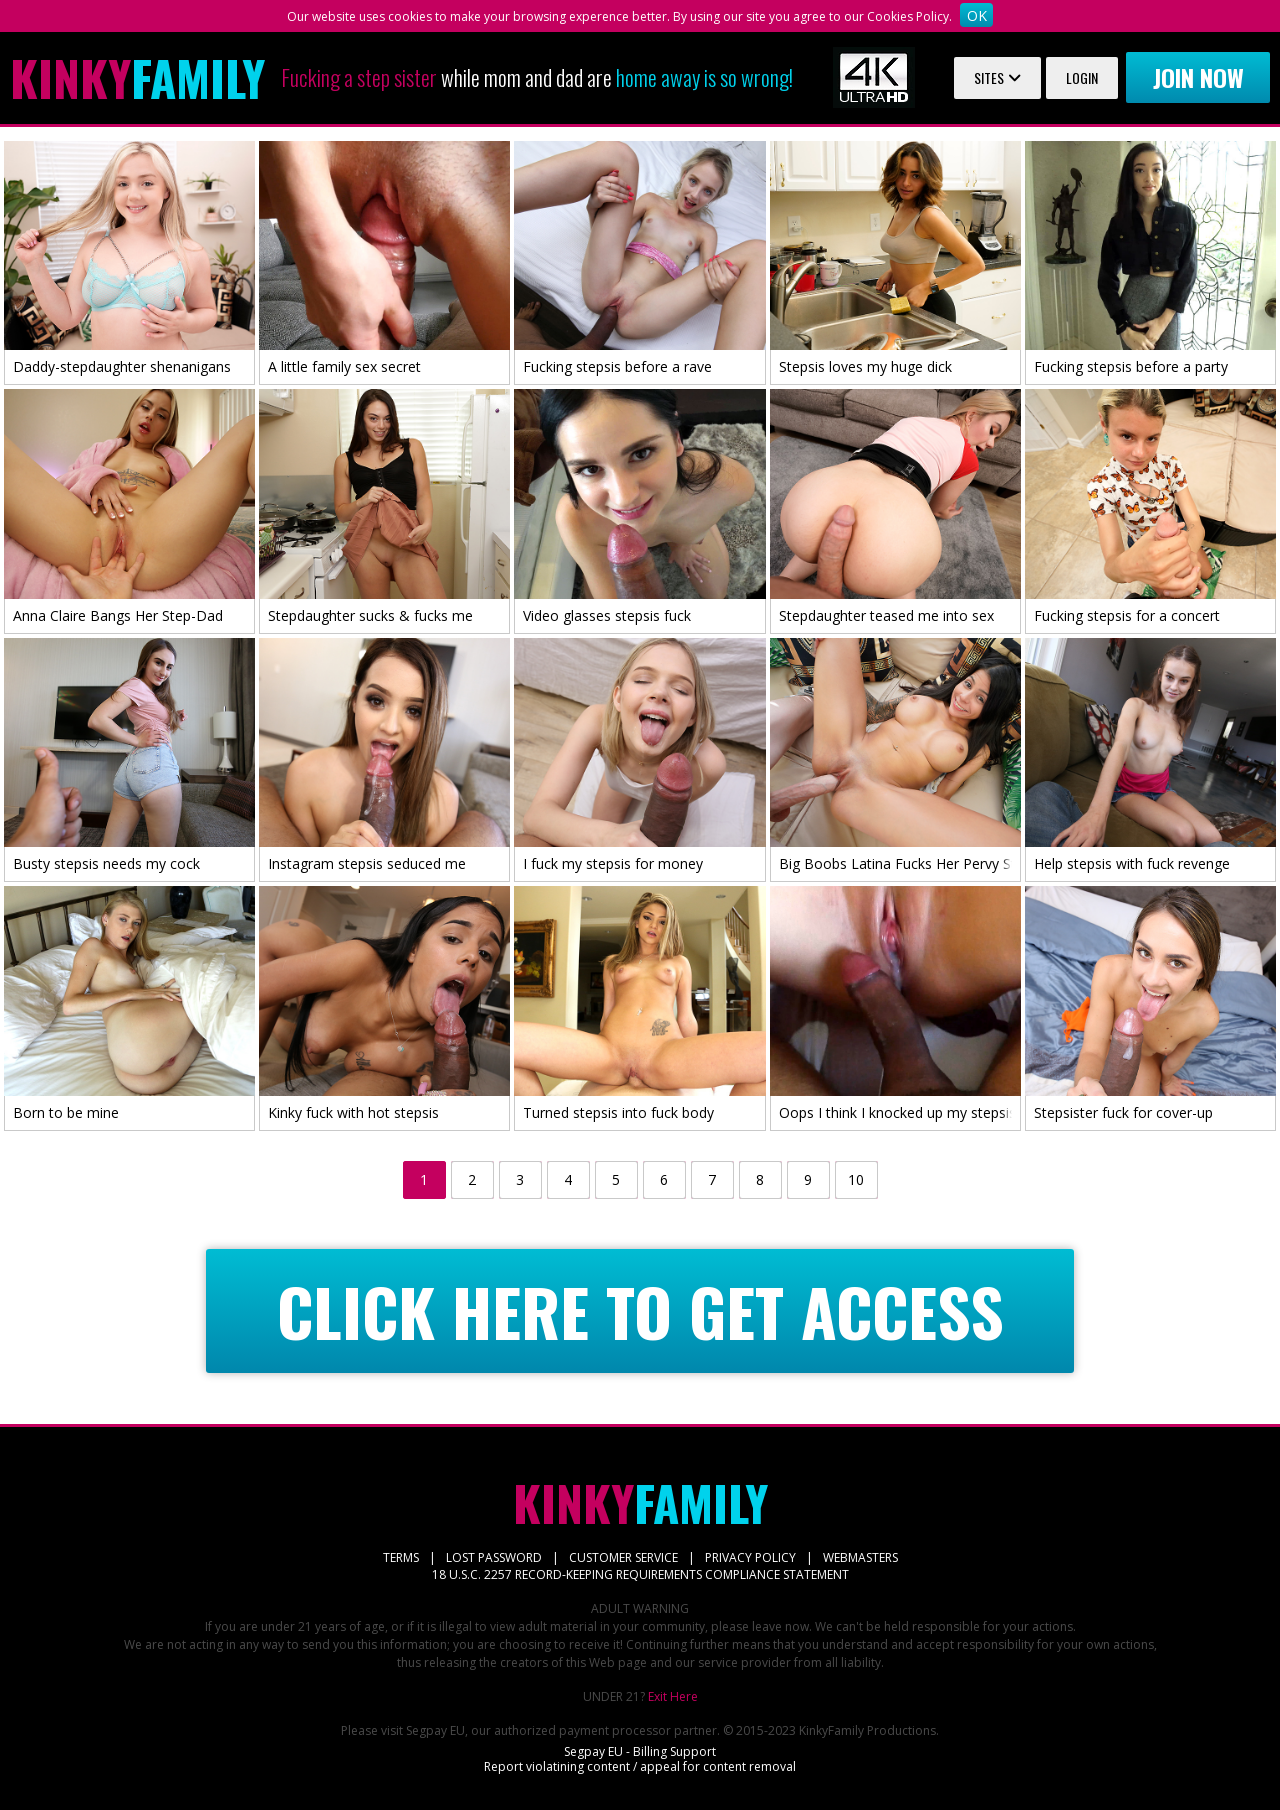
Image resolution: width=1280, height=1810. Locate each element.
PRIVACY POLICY (750, 1557)
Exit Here (673, 1696)
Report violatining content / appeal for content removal (640, 1766)
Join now (1198, 77)
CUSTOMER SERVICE (623, 1557)
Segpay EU (435, 1730)
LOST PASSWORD (494, 1557)
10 (856, 1179)
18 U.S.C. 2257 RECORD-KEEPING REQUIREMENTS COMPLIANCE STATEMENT (640, 1574)
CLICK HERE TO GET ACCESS (640, 1311)
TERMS (401, 1557)
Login (1082, 77)
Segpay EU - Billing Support (640, 1751)
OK (977, 15)
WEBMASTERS (860, 1557)
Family (137, 78)
